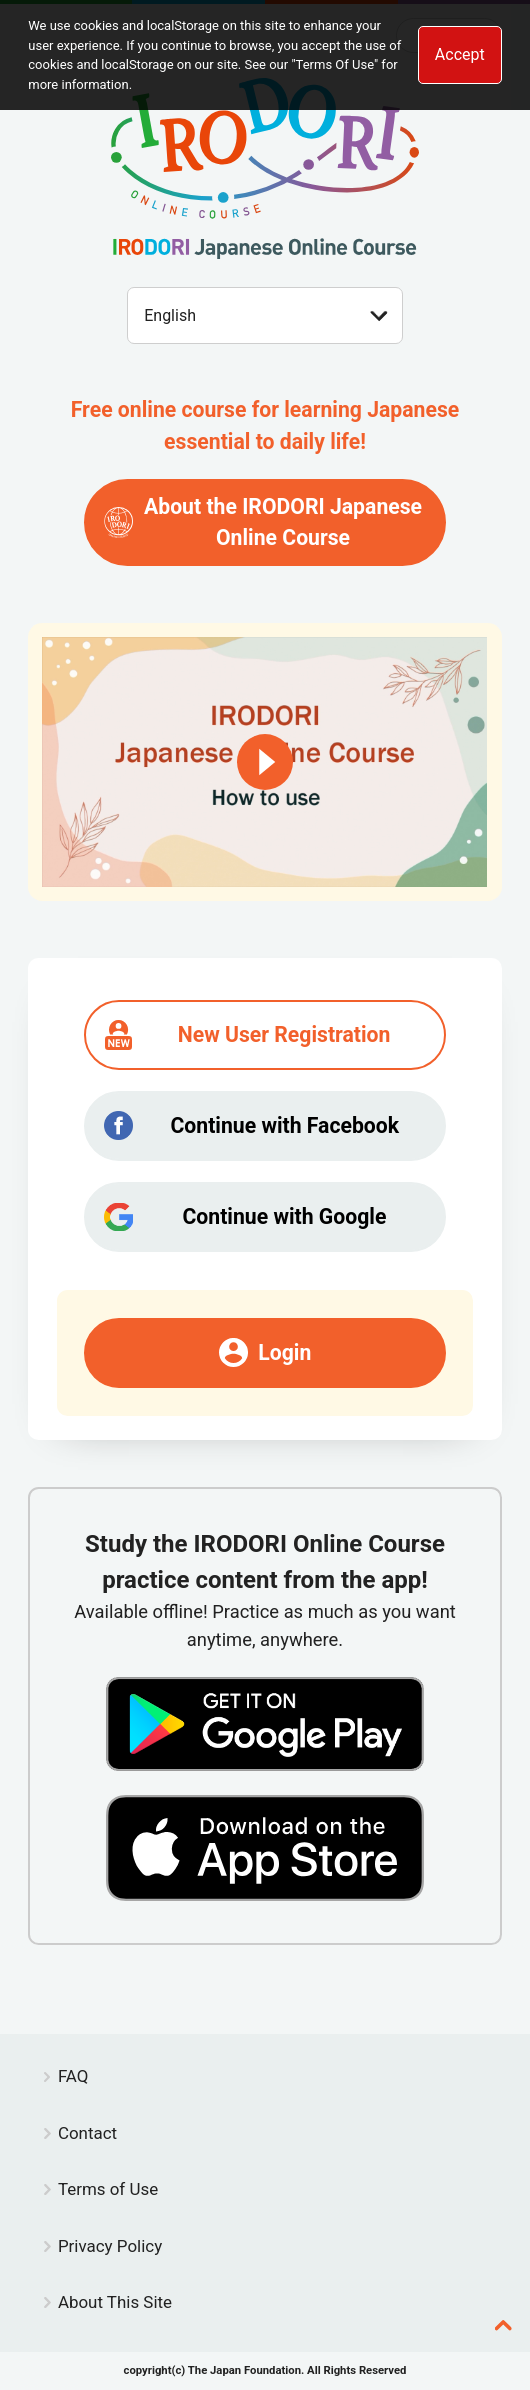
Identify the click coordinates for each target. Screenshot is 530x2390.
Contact (87, 2133)
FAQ (73, 2076)
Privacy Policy (110, 2246)
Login (265, 1352)
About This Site (115, 2302)
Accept (460, 54)
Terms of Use (108, 2189)
